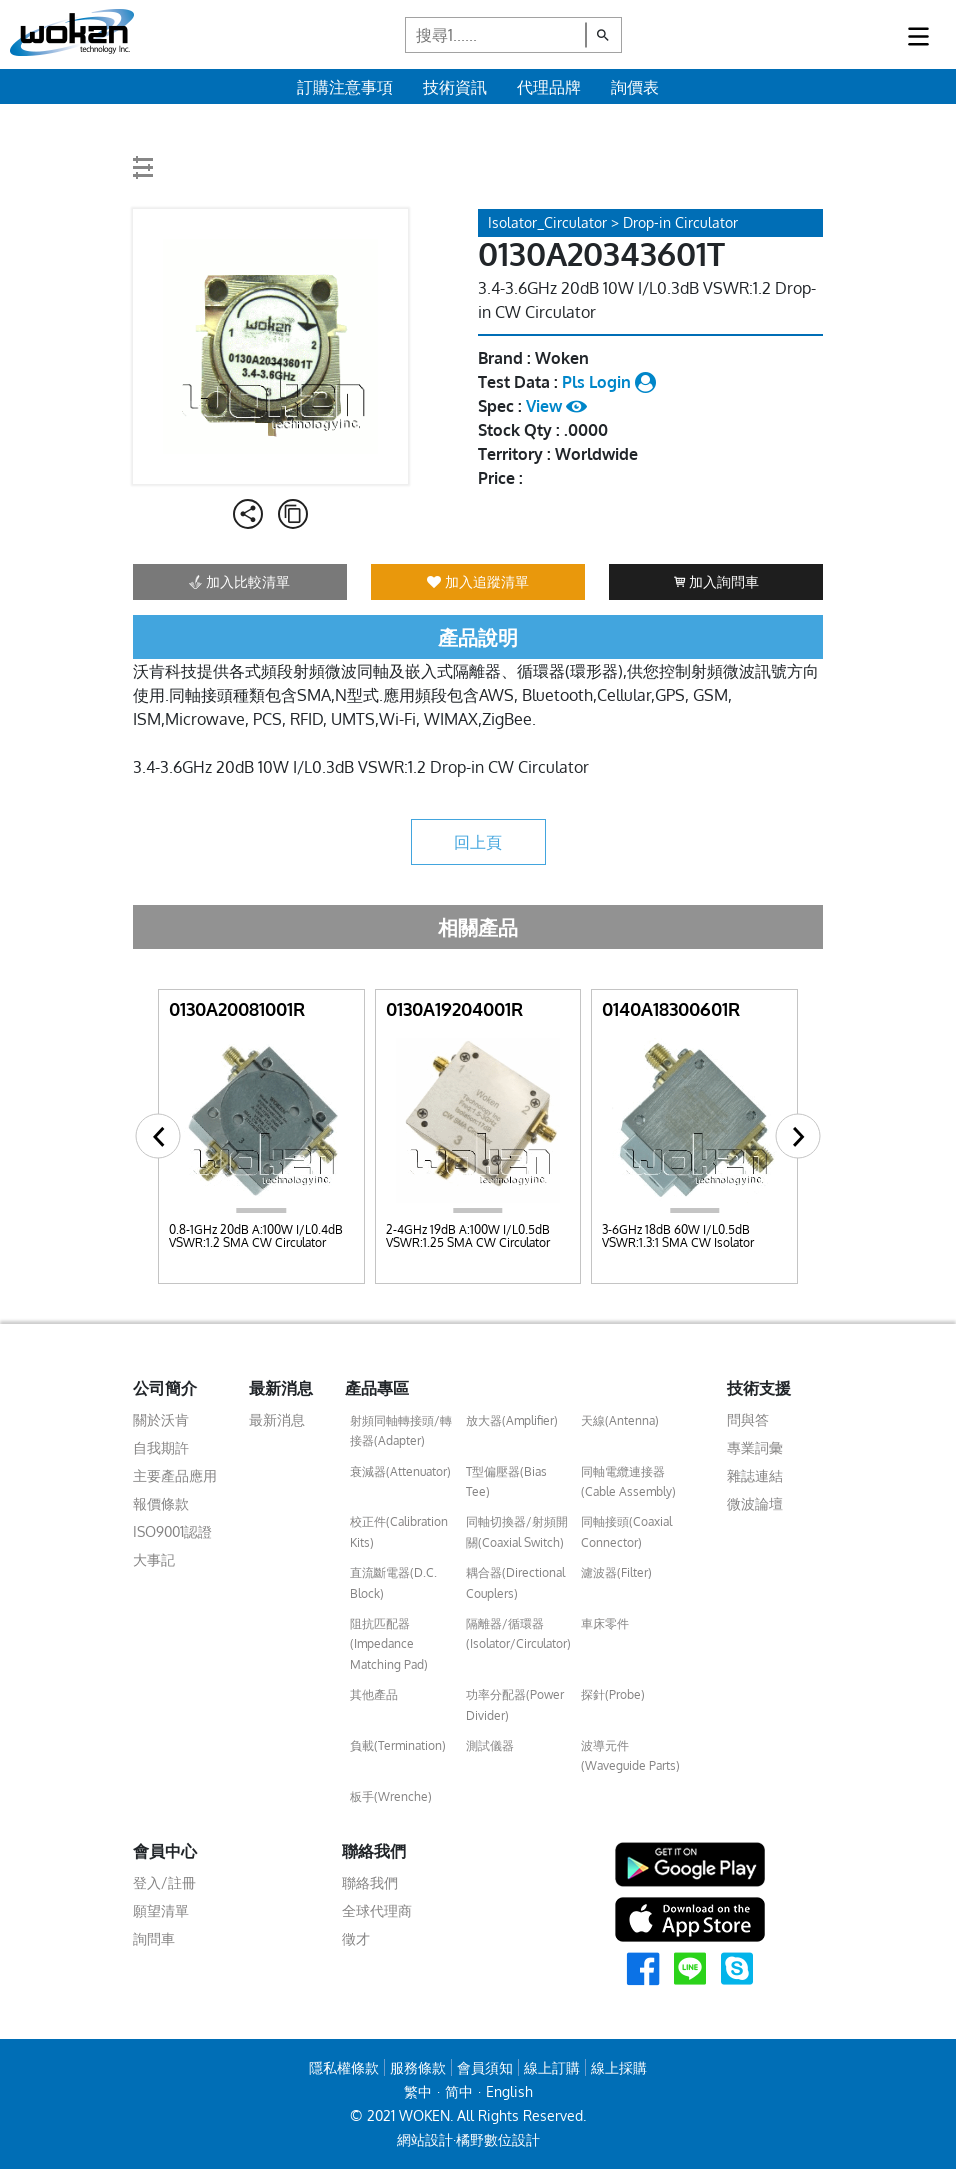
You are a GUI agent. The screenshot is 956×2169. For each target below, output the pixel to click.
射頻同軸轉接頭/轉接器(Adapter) (401, 1430)
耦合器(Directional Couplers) (515, 1582)
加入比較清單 (239, 581)
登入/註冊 (164, 1882)
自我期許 (161, 1447)
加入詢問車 (716, 581)
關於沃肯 (161, 1419)
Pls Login (609, 382)
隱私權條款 (344, 2067)
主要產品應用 (175, 1475)
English (509, 2091)
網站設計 (425, 2139)
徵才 (356, 1938)
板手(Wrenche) (391, 1796)
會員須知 (485, 2067)
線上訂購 (552, 2067)
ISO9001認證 (172, 1531)
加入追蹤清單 (478, 581)
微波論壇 (755, 1503)
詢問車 (154, 1938)
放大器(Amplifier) (512, 1420)
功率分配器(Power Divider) (515, 1704)
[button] (158, 1136)
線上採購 (619, 2067)
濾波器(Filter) (616, 1572)
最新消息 (277, 1419)
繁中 (418, 2091)
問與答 (748, 1419)
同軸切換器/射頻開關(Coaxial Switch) (517, 1531)
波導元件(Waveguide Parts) (630, 1755)
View (556, 406)
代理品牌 (549, 87)
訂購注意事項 (345, 87)
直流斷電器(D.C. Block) (393, 1582)
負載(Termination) (398, 1745)
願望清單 (161, 1910)
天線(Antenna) (620, 1420)
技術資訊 (455, 87)
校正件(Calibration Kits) (399, 1531)
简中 (459, 2091)
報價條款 (161, 1503)
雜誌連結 (755, 1475)
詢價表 (635, 87)
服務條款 (418, 2067)
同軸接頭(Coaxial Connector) (626, 1531)
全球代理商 (377, 1910)
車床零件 (605, 1623)
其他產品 (374, 1694)
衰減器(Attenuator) (400, 1471)
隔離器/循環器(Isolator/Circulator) (518, 1633)
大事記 (154, 1559)
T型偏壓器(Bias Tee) (506, 1481)
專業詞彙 (755, 1447)
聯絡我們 (370, 1882)
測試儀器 (490, 1745)
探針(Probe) (613, 1694)
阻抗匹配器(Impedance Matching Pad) (389, 1644)
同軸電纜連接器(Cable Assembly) (628, 1481)
